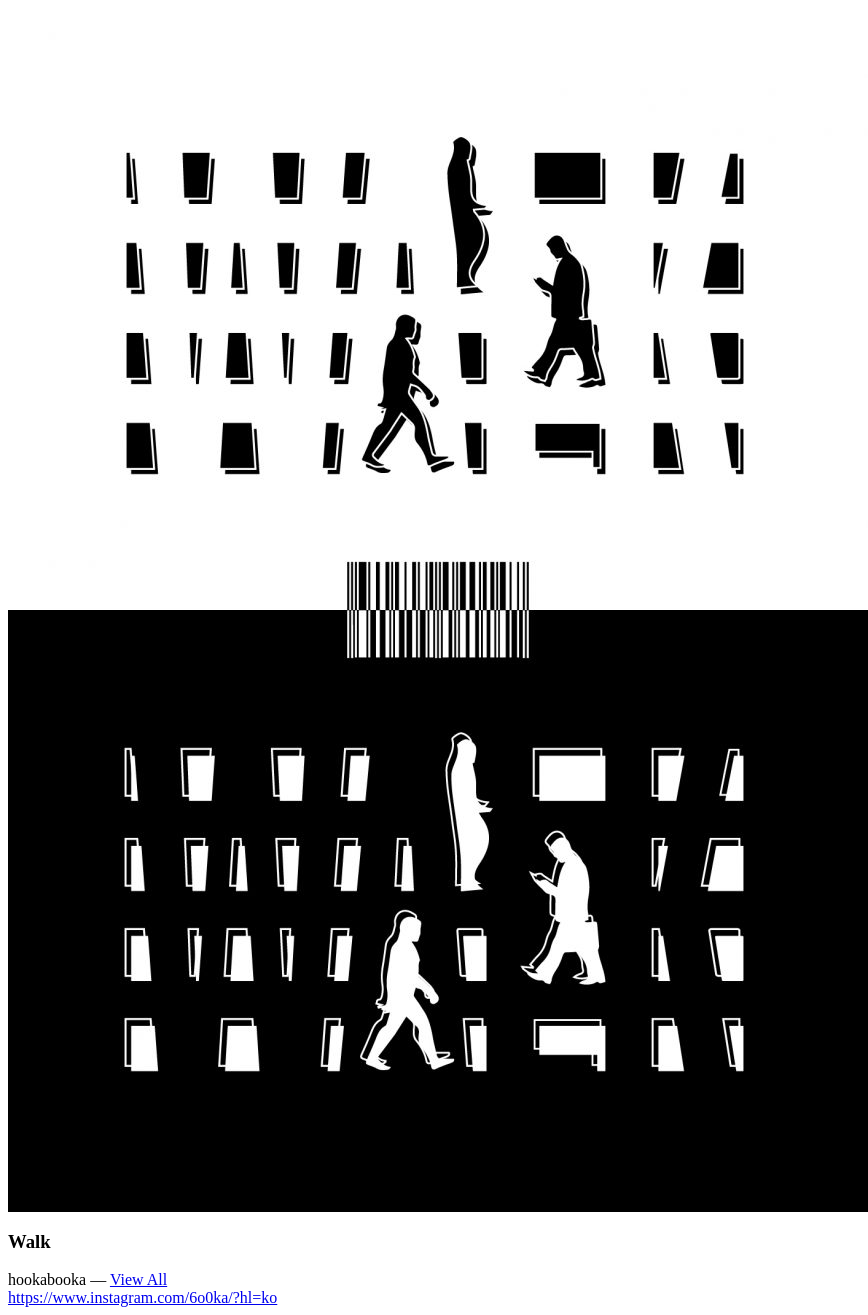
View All (138, 1279)
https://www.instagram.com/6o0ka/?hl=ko (142, 1297)
